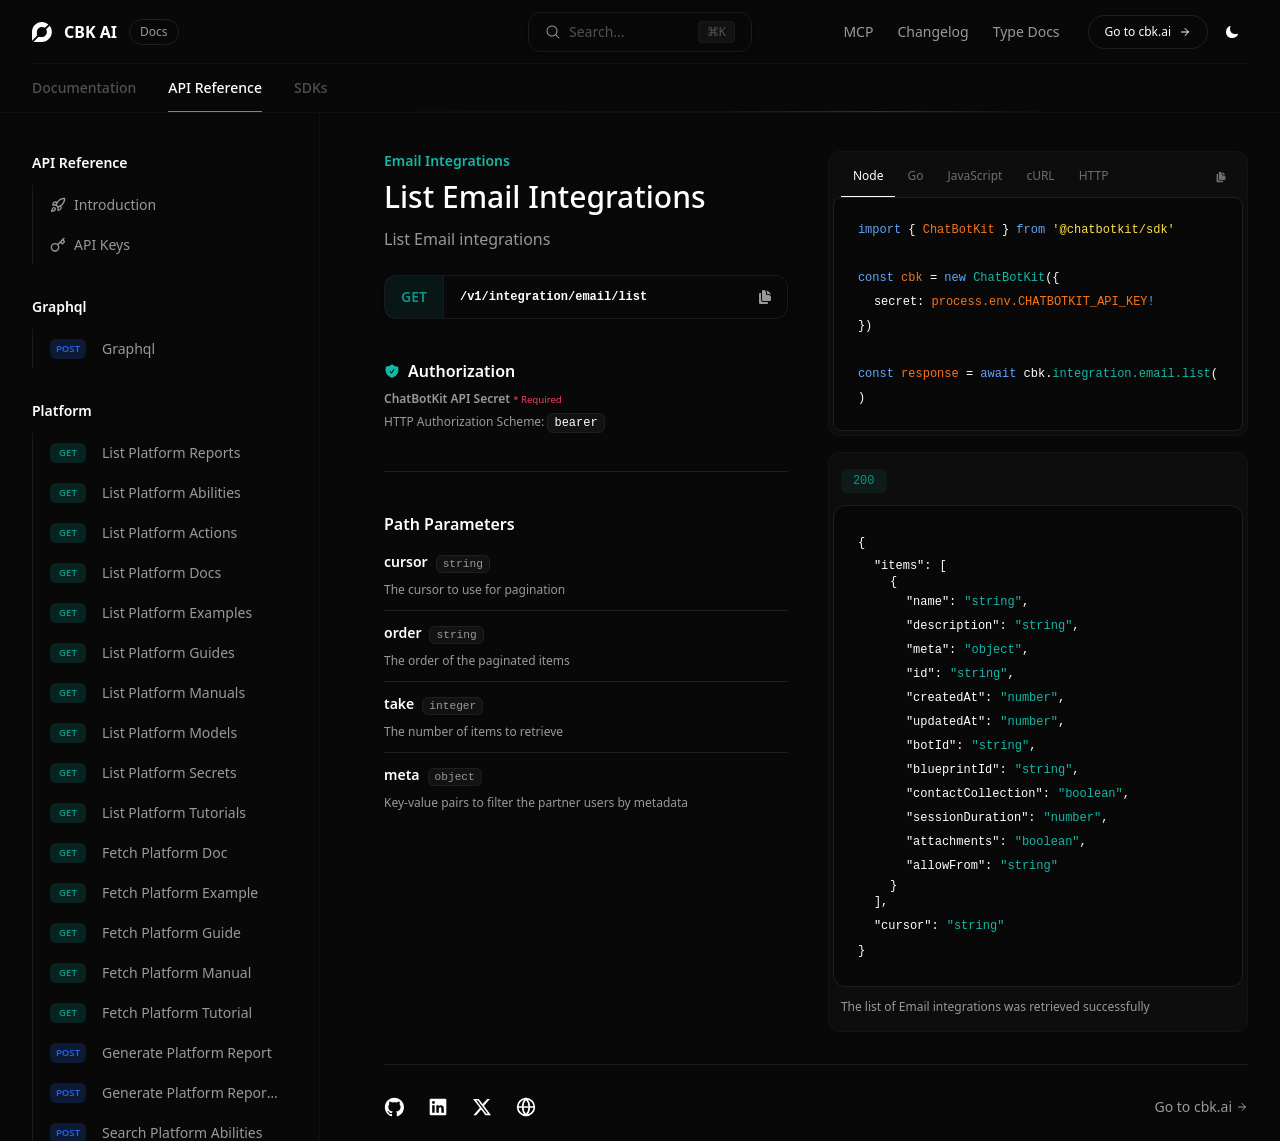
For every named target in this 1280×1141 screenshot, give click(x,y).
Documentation (84, 87)
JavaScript (974, 175)
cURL (1040, 175)
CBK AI (105, 32)
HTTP (1094, 175)
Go (915, 175)
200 (864, 481)
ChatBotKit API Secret (447, 398)
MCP (858, 31)
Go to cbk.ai (1148, 31)
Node (868, 175)
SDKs (311, 87)
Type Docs (1026, 31)
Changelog (932, 31)
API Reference (215, 87)
